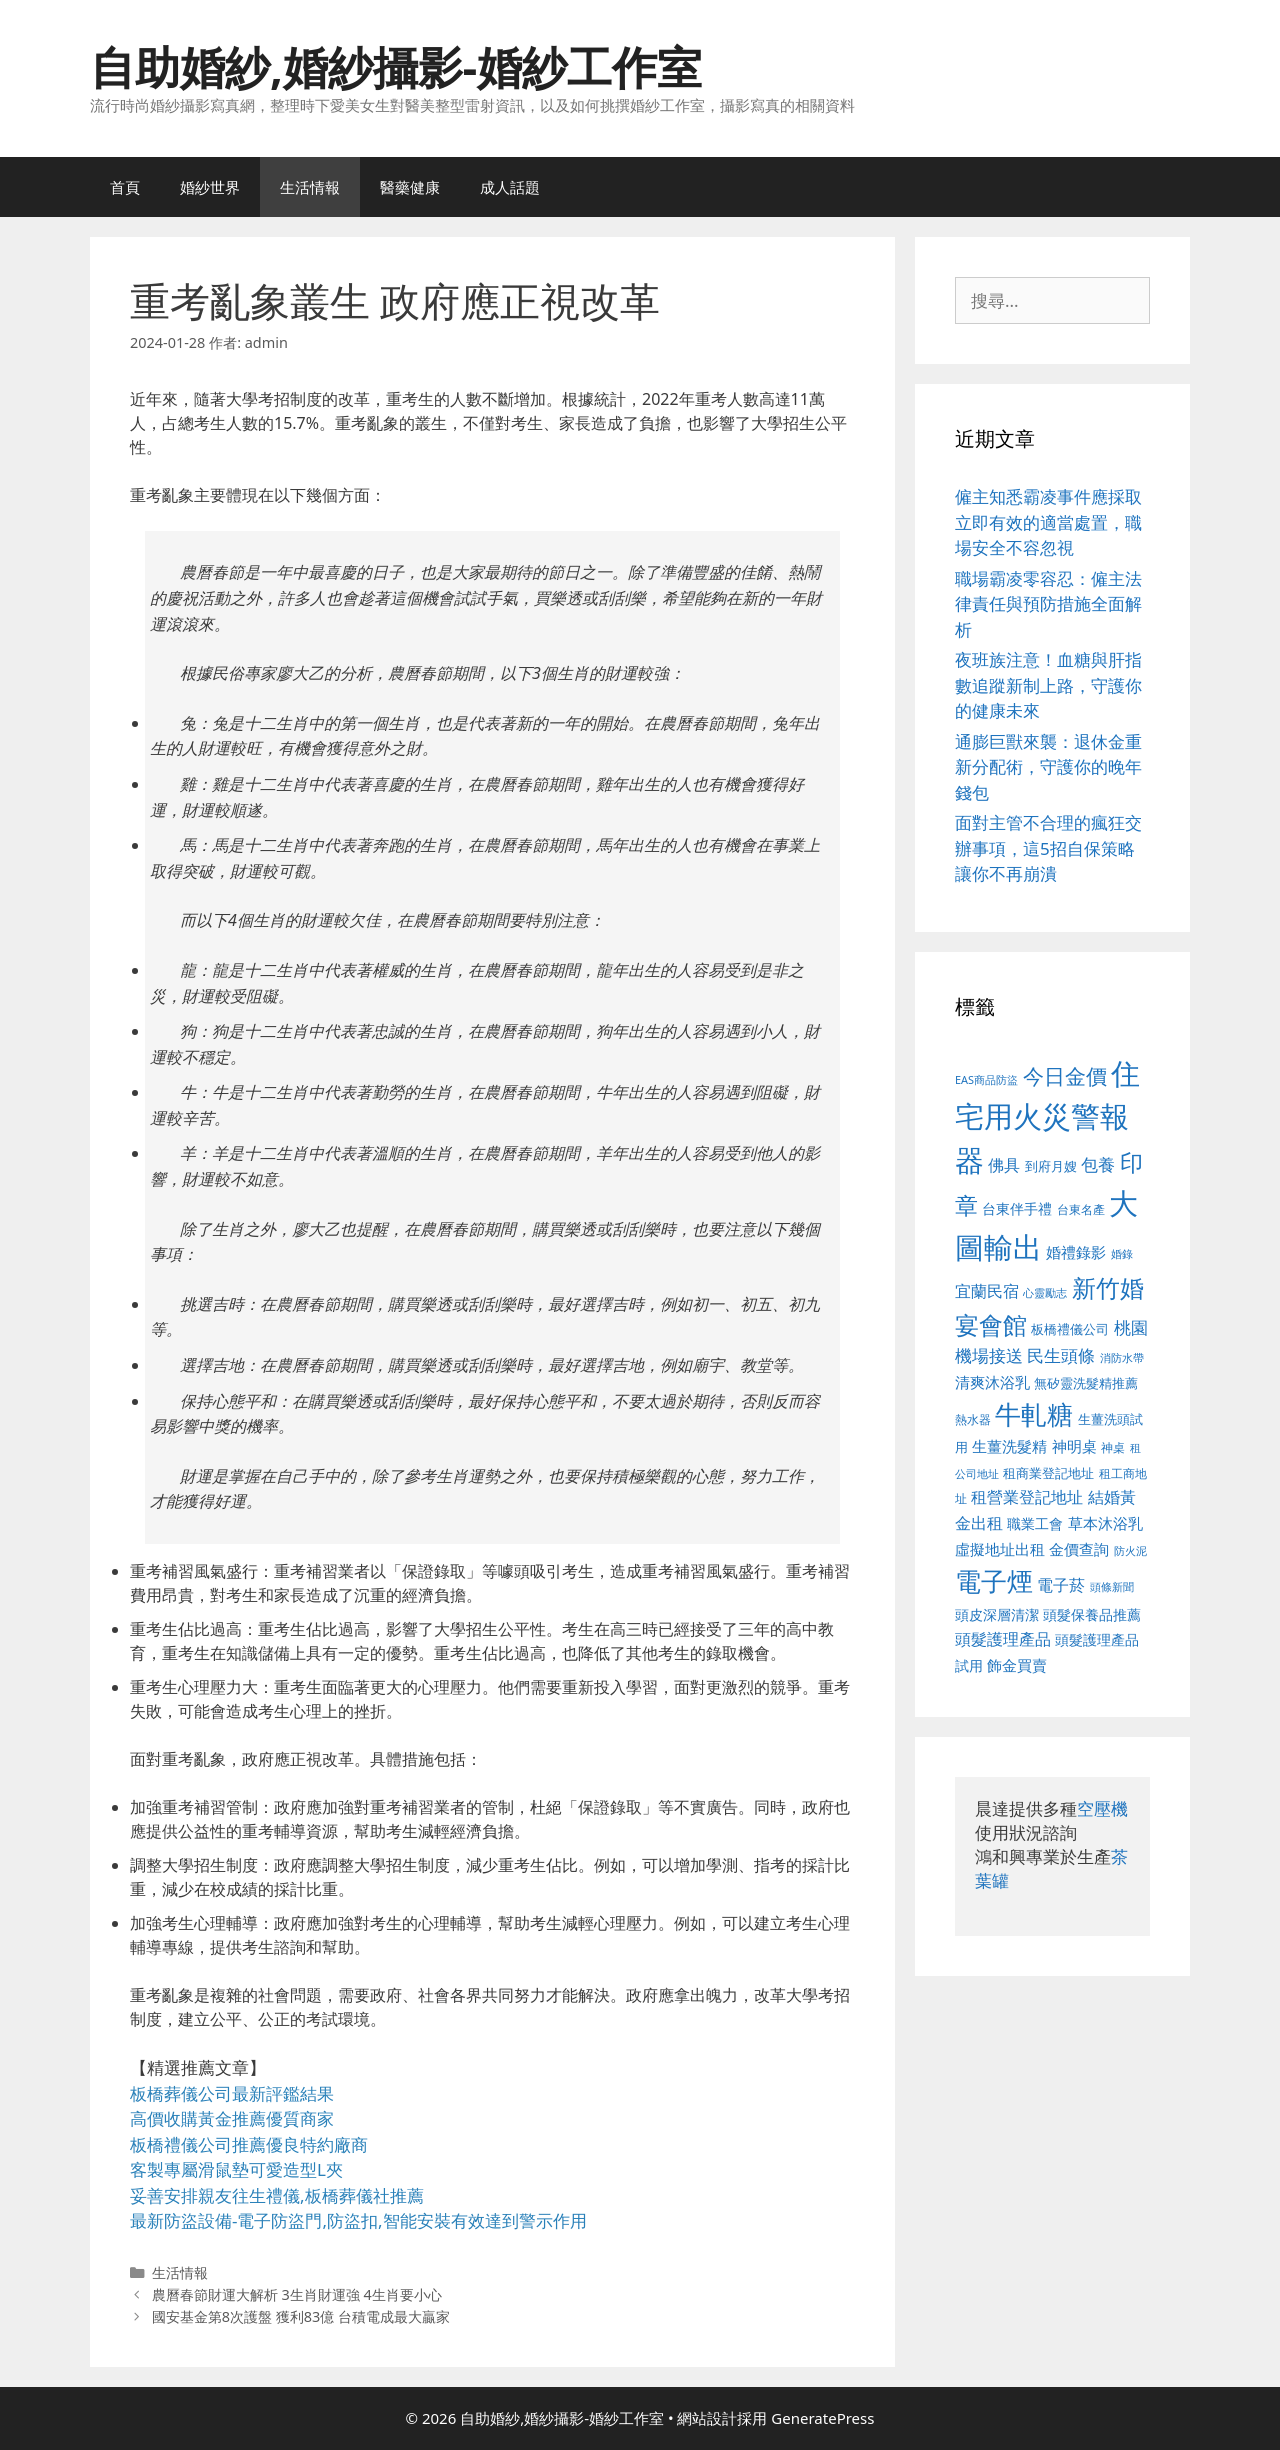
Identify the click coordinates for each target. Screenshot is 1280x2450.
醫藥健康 (410, 187)
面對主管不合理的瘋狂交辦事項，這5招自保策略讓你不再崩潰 (1048, 848)
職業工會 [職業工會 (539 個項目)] (1035, 1523)
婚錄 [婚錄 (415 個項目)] (1122, 1254)
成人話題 (510, 187)
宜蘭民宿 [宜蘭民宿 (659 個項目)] (987, 1291)
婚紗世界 (210, 187)
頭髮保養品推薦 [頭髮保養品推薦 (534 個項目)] (1092, 1614)
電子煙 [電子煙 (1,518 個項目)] (994, 1581)
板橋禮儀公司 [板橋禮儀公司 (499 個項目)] (1070, 1329)
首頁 (125, 187)
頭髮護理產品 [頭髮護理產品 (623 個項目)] (1003, 1639)
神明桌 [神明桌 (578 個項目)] (1074, 1446)
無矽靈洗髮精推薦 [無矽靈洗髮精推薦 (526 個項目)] (1086, 1383)
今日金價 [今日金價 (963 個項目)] (1065, 1076)
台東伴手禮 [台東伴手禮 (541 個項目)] (1017, 1208)
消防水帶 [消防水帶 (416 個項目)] (1122, 1358)
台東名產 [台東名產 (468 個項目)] (1081, 1209)
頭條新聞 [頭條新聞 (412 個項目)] (1112, 1587)
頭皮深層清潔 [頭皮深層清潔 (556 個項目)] (997, 1614)
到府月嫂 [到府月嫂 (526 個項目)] (1051, 1166)
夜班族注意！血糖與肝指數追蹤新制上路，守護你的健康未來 (1048, 685)
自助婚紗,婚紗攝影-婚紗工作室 (396, 66)
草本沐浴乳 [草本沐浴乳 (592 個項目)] (1105, 1523)
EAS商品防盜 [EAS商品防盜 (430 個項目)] (986, 1079)
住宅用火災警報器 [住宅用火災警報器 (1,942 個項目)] (1047, 1116)
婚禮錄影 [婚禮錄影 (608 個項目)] (1076, 1252)
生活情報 (310, 187)
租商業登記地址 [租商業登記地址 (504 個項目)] (1048, 1473)
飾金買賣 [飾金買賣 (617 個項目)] (1017, 1665)
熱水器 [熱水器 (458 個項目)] (973, 1419)
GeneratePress (822, 2418)
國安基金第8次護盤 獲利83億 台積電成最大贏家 (301, 2316)
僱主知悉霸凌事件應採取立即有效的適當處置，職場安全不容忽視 (1048, 522)
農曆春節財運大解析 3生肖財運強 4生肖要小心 (297, 2294)
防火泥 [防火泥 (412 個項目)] (1130, 1551)
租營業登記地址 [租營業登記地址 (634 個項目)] (1027, 1497)
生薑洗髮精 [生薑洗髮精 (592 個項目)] (1009, 1446)
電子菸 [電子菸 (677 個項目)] (1061, 1584)
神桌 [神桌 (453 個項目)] (1113, 1447)
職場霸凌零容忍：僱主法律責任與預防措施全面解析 (1048, 604)
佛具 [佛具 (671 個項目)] (1004, 1164)
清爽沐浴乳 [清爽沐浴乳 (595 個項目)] (992, 1382)
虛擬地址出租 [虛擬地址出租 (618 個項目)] (1000, 1549)
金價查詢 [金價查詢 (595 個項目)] (1079, 1549)
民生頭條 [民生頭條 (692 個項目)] (1061, 1355)
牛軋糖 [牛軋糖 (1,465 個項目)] (1034, 1414)
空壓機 (1102, 1808)
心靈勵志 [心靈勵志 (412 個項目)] (1045, 1293)
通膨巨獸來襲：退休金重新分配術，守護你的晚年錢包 (1048, 767)
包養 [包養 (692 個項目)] (1098, 1164)
